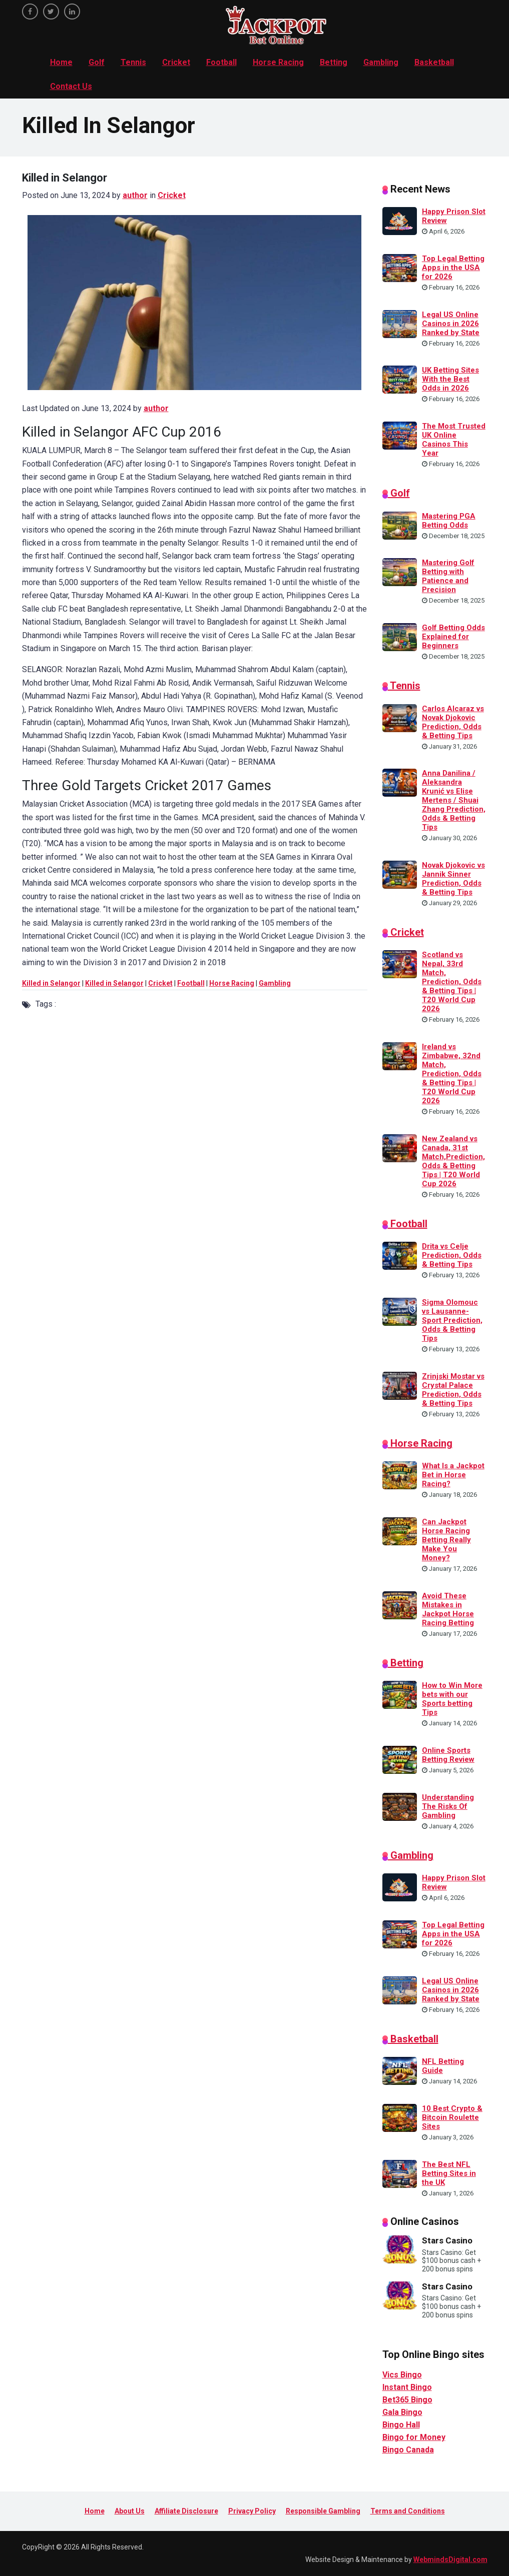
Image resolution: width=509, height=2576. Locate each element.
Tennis (133, 62)
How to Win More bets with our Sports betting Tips (452, 1699)
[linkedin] (72, 12)
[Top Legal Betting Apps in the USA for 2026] (399, 268)
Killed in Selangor (51, 983)
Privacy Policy (252, 2511)
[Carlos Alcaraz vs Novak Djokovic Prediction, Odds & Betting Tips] (399, 717)
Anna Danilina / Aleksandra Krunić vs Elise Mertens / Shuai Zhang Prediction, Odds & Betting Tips (453, 800)
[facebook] (30, 12)
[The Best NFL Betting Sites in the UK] (399, 2173)
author (135, 195)
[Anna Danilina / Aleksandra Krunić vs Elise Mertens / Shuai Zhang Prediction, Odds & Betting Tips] (399, 782)
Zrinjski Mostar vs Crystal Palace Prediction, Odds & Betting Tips (453, 1390)
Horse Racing (278, 62)
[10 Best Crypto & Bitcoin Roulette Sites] (399, 2117)
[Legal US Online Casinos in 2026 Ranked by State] (399, 323)
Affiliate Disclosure (186, 2511)
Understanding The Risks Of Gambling (448, 1806)
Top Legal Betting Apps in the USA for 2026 (453, 267)
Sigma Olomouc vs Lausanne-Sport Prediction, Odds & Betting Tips (452, 1320)
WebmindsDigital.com (450, 2559)
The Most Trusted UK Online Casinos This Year (453, 440)
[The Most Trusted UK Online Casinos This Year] (399, 435)
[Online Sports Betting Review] (399, 1759)
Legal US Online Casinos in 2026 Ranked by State (450, 323)
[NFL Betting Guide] (399, 2070)
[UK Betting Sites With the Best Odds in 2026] (399, 379)
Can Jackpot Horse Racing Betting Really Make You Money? (446, 1539)
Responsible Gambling (323, 2511)
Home (61, 62)
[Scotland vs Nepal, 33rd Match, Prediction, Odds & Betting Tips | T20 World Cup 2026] (399, 964)
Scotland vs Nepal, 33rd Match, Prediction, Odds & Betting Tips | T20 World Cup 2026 (451, 981)
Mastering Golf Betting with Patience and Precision (448, 576)
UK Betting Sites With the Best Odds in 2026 (450, 379)
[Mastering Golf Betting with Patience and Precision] (399, 572)
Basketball (434, 62)
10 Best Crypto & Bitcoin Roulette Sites (452, 2117)
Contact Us (71, 86)
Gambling (380, 62)
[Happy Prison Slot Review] (399, 221)
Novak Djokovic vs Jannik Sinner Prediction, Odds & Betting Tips (453, 879)
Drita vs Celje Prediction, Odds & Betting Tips (451, 1255)
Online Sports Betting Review (448, 1755)
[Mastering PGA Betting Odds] (399, 525)
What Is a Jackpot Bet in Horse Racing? (453, 1474)
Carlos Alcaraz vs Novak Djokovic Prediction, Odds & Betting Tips (453, 722)
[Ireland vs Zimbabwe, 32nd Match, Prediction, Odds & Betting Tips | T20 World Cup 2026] (399, 1056)
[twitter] (51, 12)
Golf (97, 62)
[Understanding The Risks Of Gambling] (399, 1806)
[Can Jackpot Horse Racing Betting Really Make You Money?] (399, 1531)
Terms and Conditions (407, 2511)
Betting (333, 62)
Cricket (176, 62)
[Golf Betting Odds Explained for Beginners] (399, 636)
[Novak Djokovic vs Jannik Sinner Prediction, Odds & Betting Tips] (399, 874)
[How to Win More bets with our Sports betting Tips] (399, 1694)
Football (221, 62)
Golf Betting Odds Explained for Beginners (453, 636)
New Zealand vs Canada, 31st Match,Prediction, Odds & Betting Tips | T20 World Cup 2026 (453, 1161)
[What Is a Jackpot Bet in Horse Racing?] (399, 1475)
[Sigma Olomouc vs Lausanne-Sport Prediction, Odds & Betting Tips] (399, 1311)
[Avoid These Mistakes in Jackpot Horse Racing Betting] (399, 1604)
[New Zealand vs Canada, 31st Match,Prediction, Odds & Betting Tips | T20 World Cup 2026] (399, 1147)
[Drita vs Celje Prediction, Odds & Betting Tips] (399, 1255)
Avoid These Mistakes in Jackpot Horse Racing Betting (448, 1609)
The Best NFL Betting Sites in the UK (449, 2173)
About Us (130, 2511)
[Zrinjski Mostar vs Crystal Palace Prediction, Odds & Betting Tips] (399, 1385)
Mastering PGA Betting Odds (448, 521)
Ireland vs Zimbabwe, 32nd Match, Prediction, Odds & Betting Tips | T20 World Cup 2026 (451, 1073)
